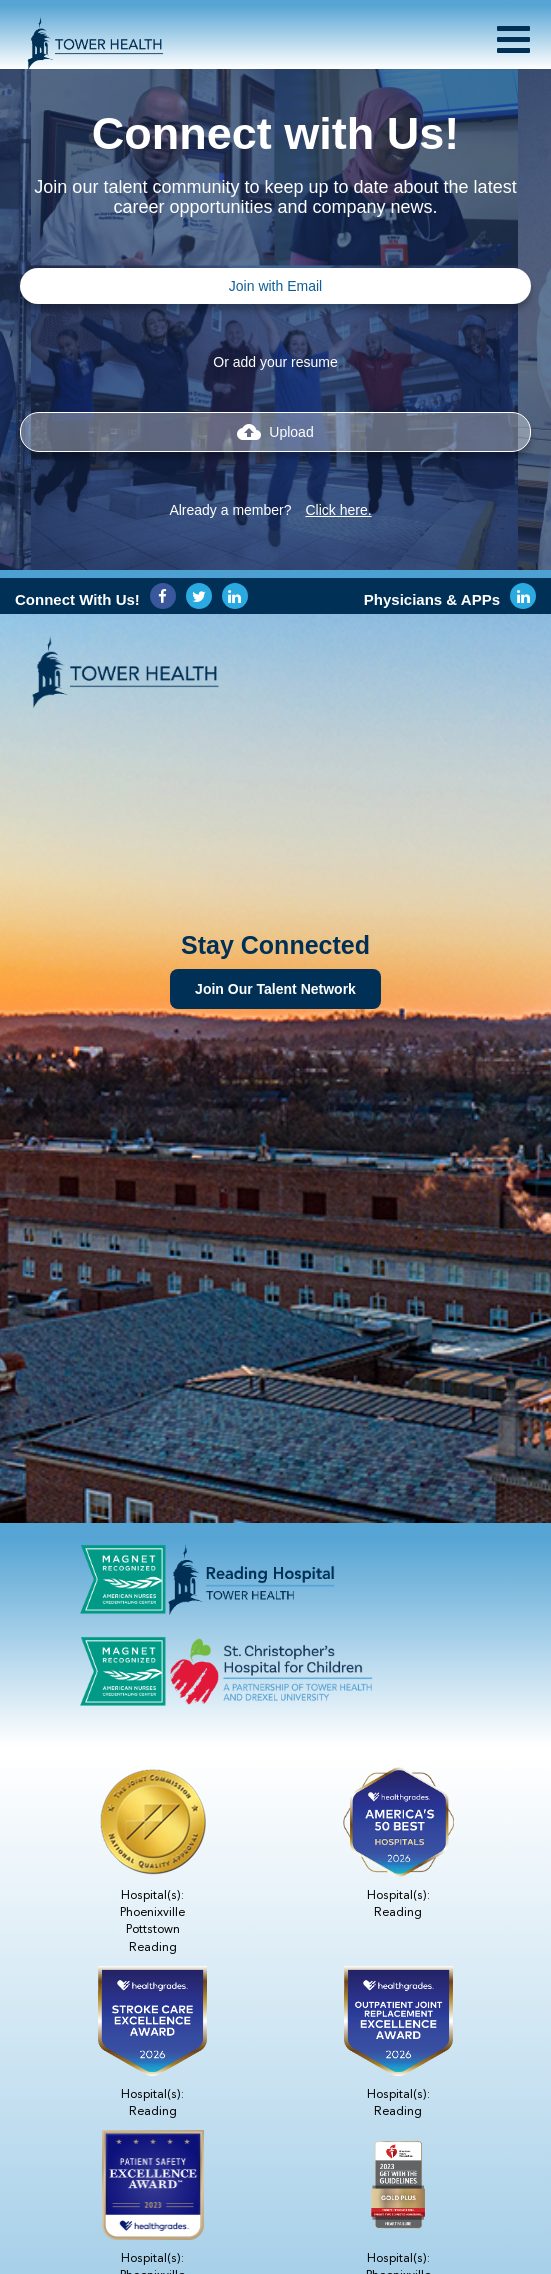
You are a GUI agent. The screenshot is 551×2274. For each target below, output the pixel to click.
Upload (275, 432)
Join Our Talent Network (275, 989)
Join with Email (275, 286)
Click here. (338, 510)
